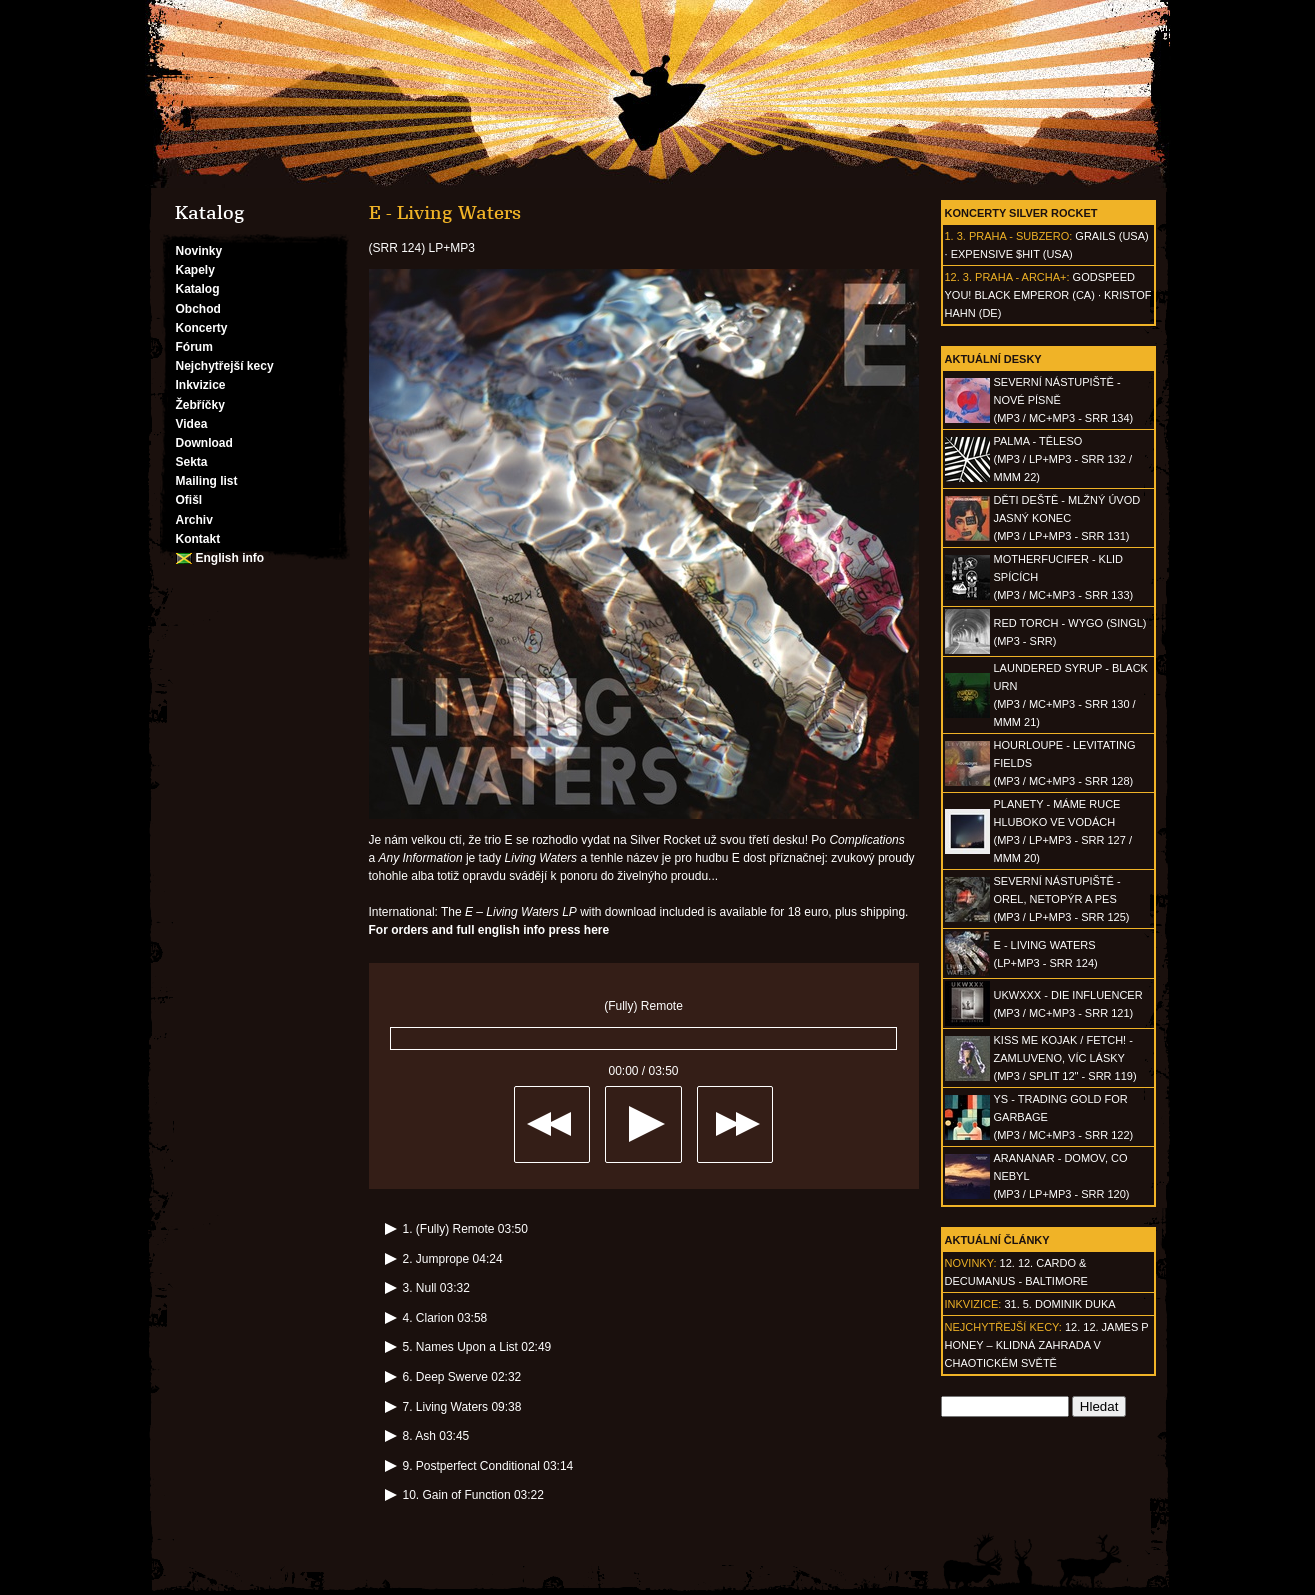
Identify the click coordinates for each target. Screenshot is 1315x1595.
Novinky (199, 251)
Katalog (198, 289)
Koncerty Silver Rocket (1021, 213)
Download (204, 443)
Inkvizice (201, 385)
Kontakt (198, 539)
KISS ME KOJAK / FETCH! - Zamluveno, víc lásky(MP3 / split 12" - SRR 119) (1065, 1058)
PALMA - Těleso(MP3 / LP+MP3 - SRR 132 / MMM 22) (1063, 459)
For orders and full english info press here (489, 930)
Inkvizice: (973, 1304)
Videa (192, 424)
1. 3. (955, 236)
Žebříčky (200, 405)
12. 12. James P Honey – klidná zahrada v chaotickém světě (1047, 1345)
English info (230, 558)
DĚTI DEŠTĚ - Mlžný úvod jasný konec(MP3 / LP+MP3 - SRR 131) (1067, 518)
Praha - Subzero (1019, 236)
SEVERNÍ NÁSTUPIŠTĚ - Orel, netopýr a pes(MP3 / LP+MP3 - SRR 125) (1062, 899)
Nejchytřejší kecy (225, 366)
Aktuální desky (993, 359)
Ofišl (189, 500)
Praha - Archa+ (1020, 277)
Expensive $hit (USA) (1012, 254)
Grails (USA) (1111, 236)
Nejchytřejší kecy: (1003, 1327)
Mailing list (207, 481)
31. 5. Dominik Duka (1059, 1304)
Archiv (194, 520)
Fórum (194, 347)
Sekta (192, 462)
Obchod (198, 309)
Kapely (195, 270)
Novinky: (971, 1263)
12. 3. (959, 277)
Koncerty (202, 328)
